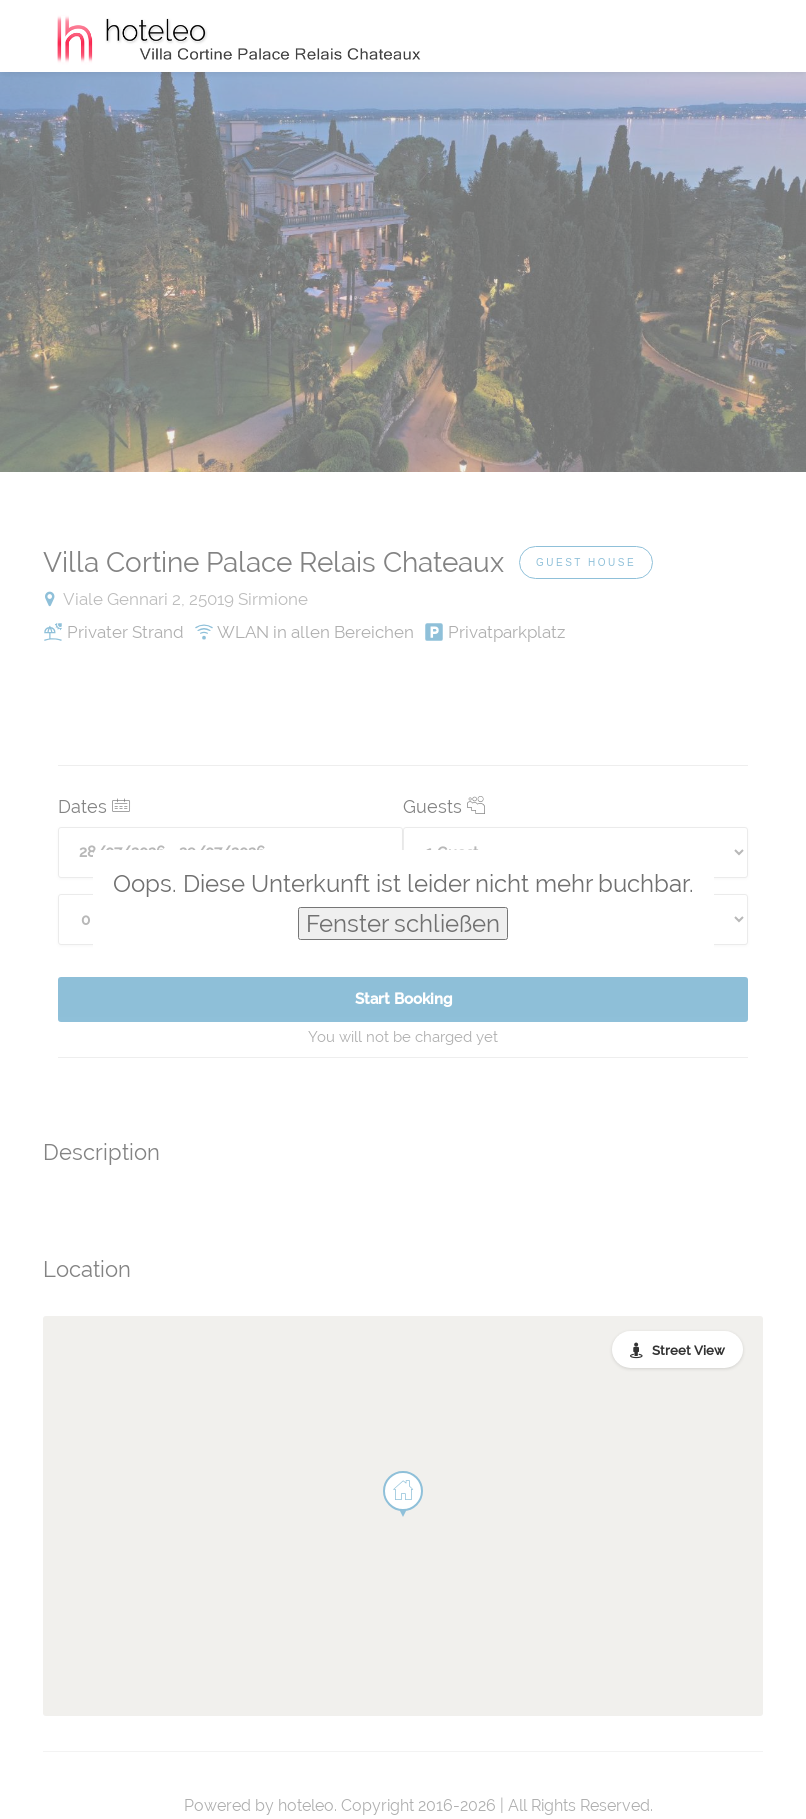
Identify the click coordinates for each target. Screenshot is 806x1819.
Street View (688, 1350)
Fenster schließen (403, 923)
